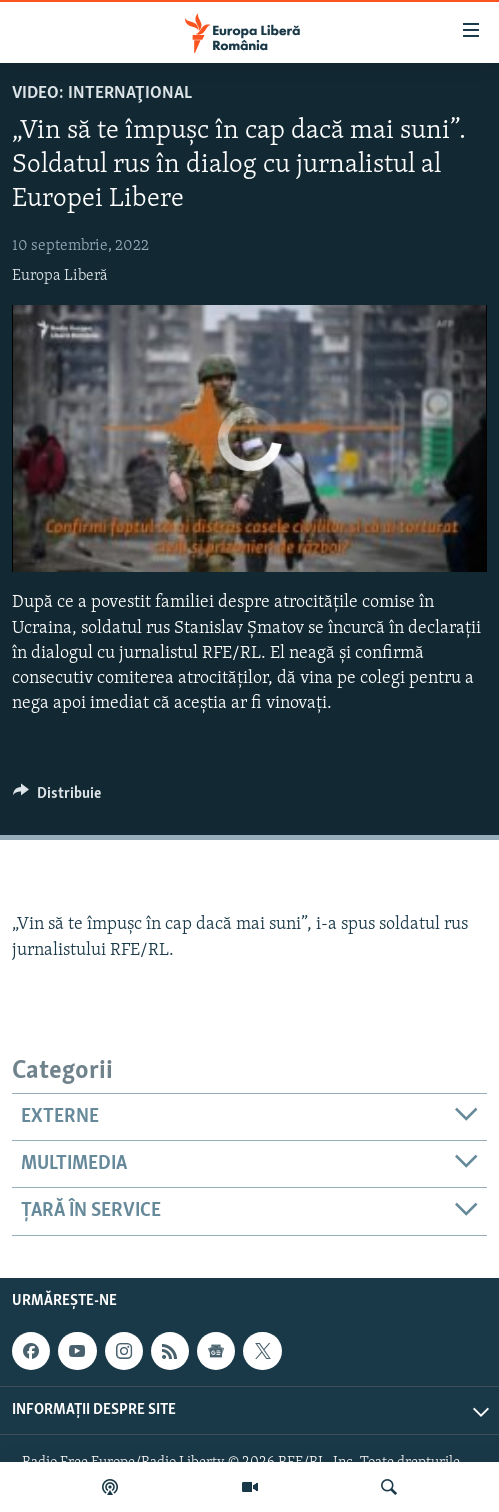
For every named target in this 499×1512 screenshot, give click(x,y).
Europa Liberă (60, 276)
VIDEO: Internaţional (102, 93)
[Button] (57, 798)
